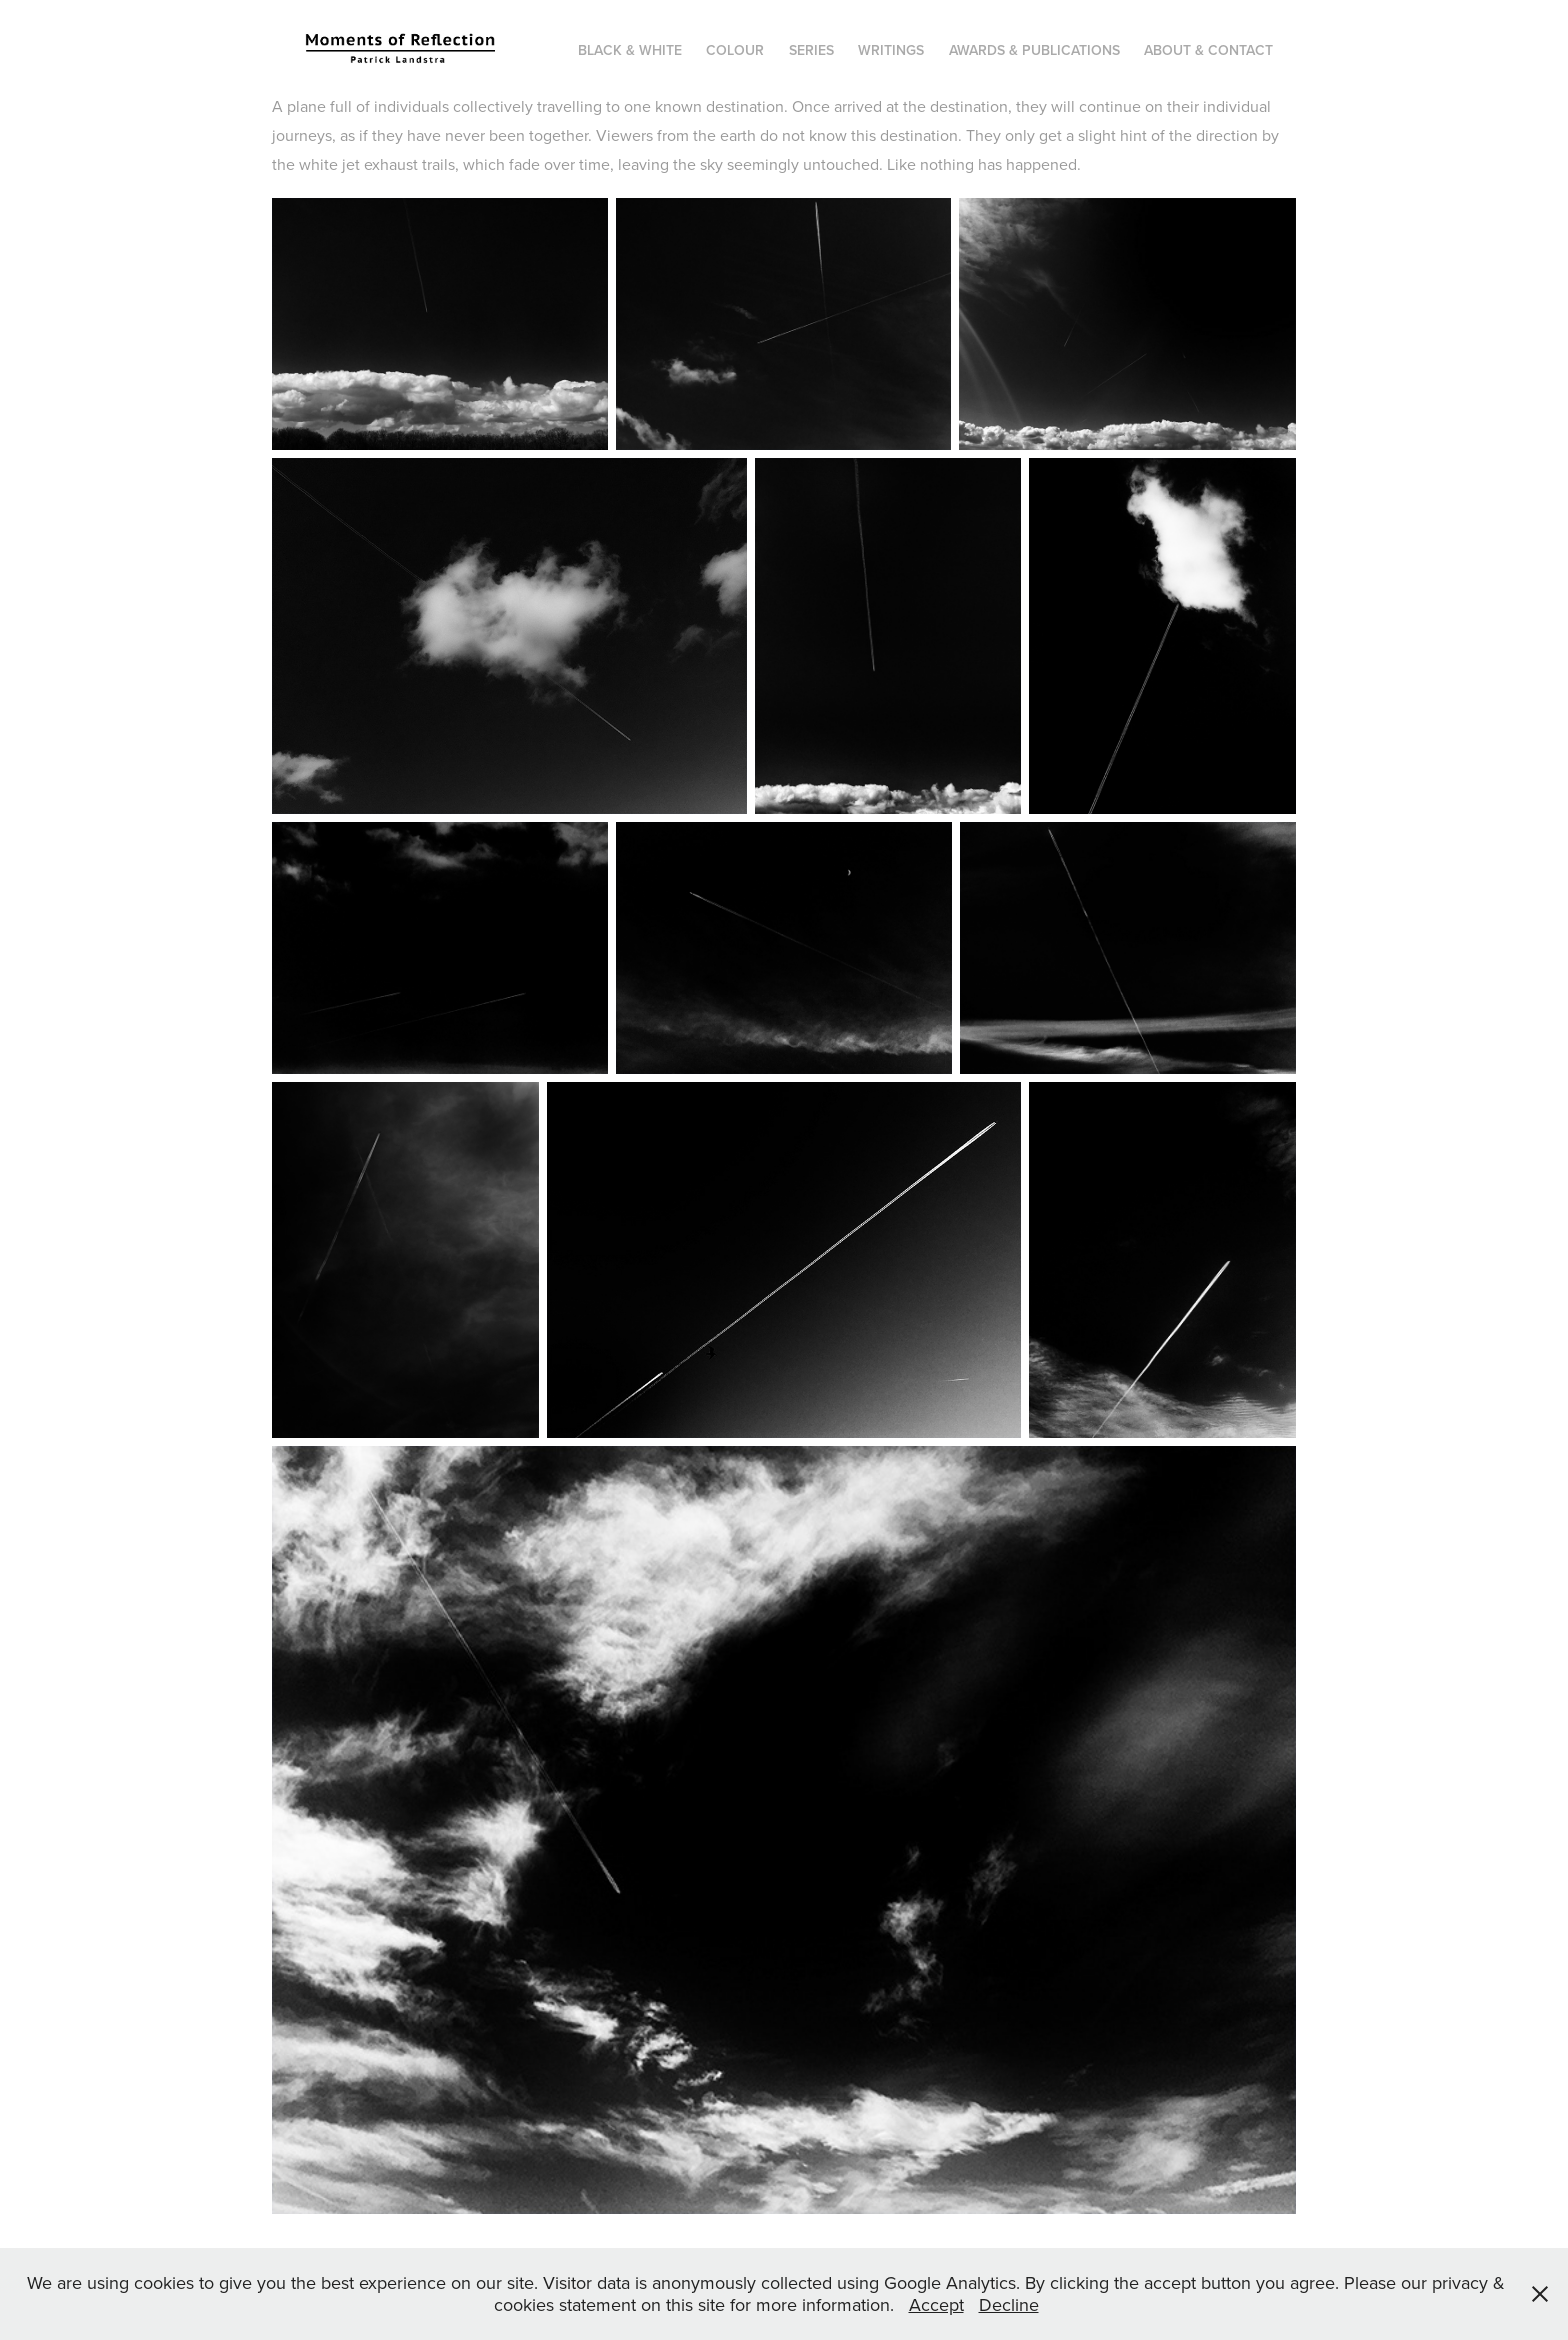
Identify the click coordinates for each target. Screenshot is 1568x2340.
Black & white (630, 50)
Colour (735, 50)
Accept (936, 2304)
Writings (891, 50)
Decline (1009, 2304)
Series (811, 50)
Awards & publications (1034, 50)
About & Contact (1208, 50)
